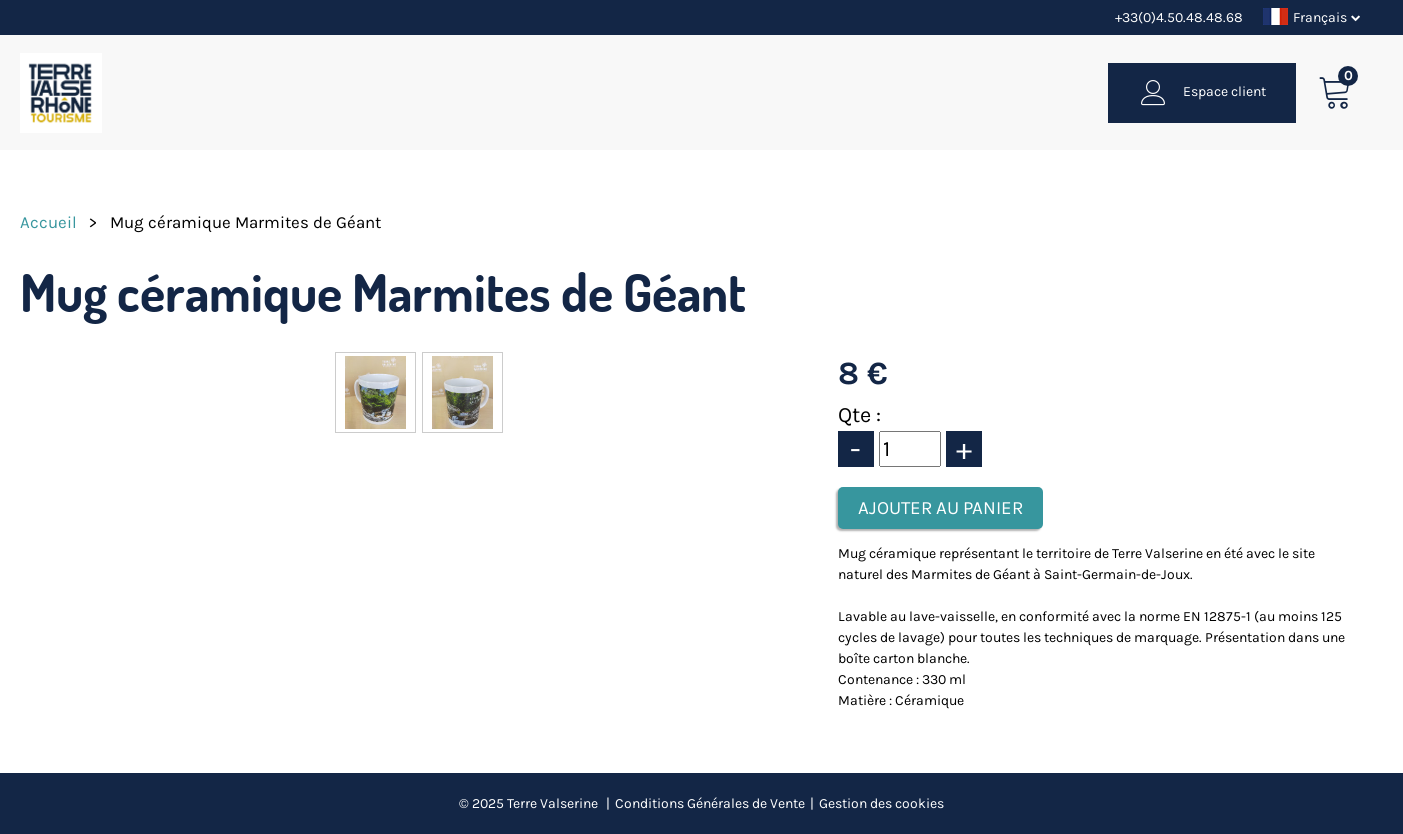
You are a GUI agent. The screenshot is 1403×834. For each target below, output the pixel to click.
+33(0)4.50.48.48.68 (1179, 17)
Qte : (859, 415)
